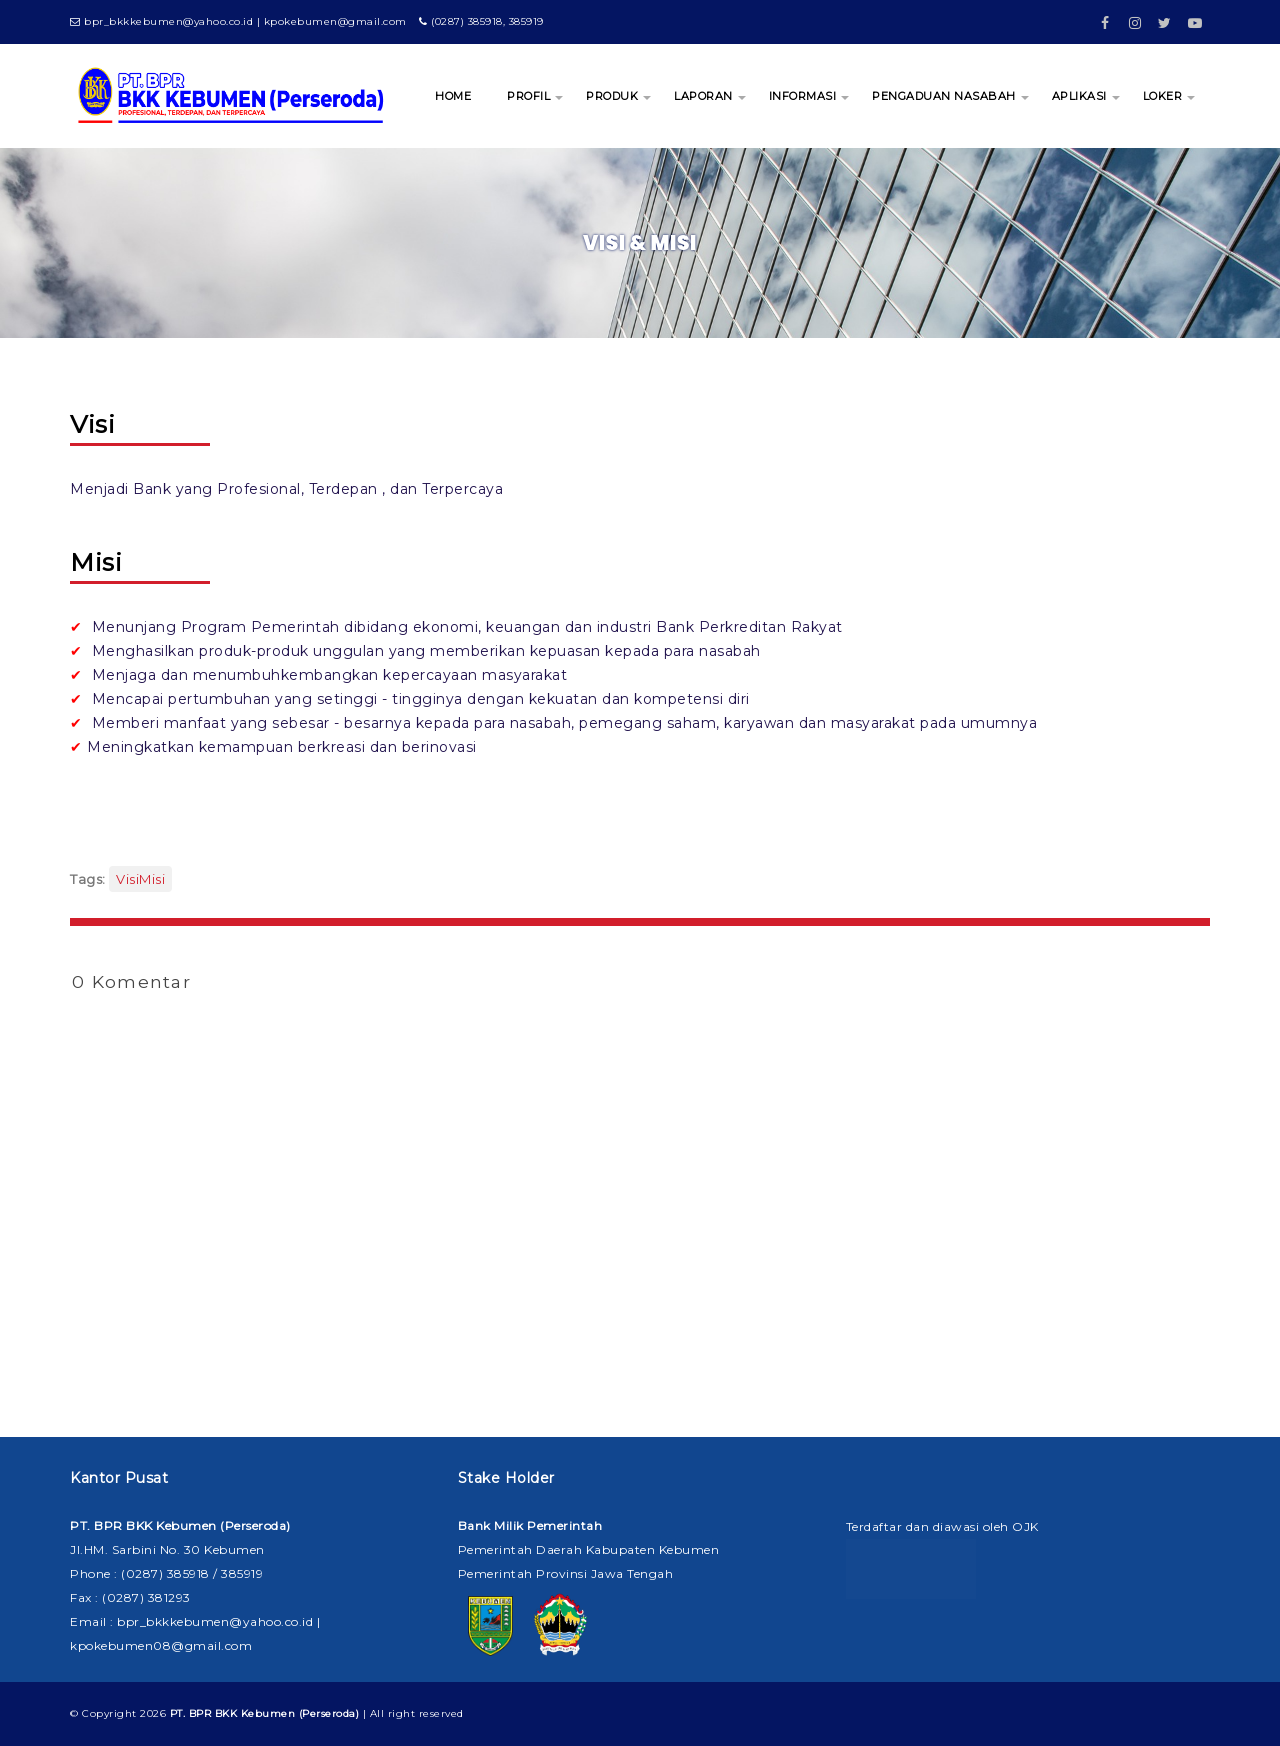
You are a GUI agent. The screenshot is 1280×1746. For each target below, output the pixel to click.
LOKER (1163, 96)
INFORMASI (803, 96)
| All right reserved (317, 1713)
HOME (453, 96)
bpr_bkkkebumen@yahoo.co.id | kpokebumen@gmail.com (238, 21)
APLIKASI (1079, 96)
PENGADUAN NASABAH (944, 96)
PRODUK (612, 96)
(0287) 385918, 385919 (481, 21)
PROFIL (528, 96)
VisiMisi (140, 879)
